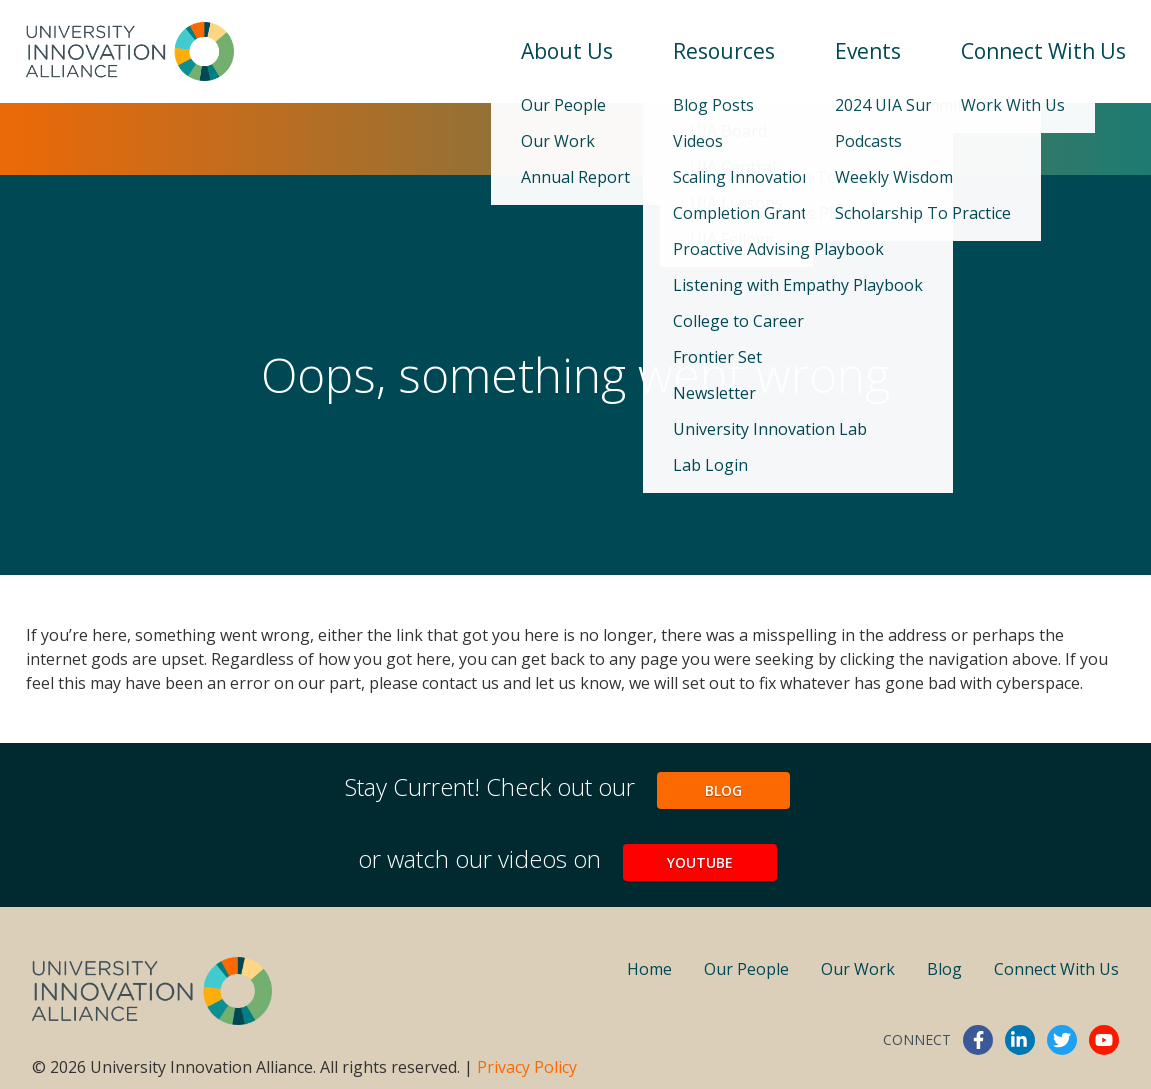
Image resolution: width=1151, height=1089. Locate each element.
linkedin (1020, 1040)
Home (649, 969)
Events (868, 51)
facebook (978, 1040)
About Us (567, 51)
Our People (746, 969)
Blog (723, 790)
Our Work (858, 969)
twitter (1062, 1040)
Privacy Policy (527, 1067)
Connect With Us (1043, 51)
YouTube (700, 862)
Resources (724, 51)
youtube (1104, 1040)
